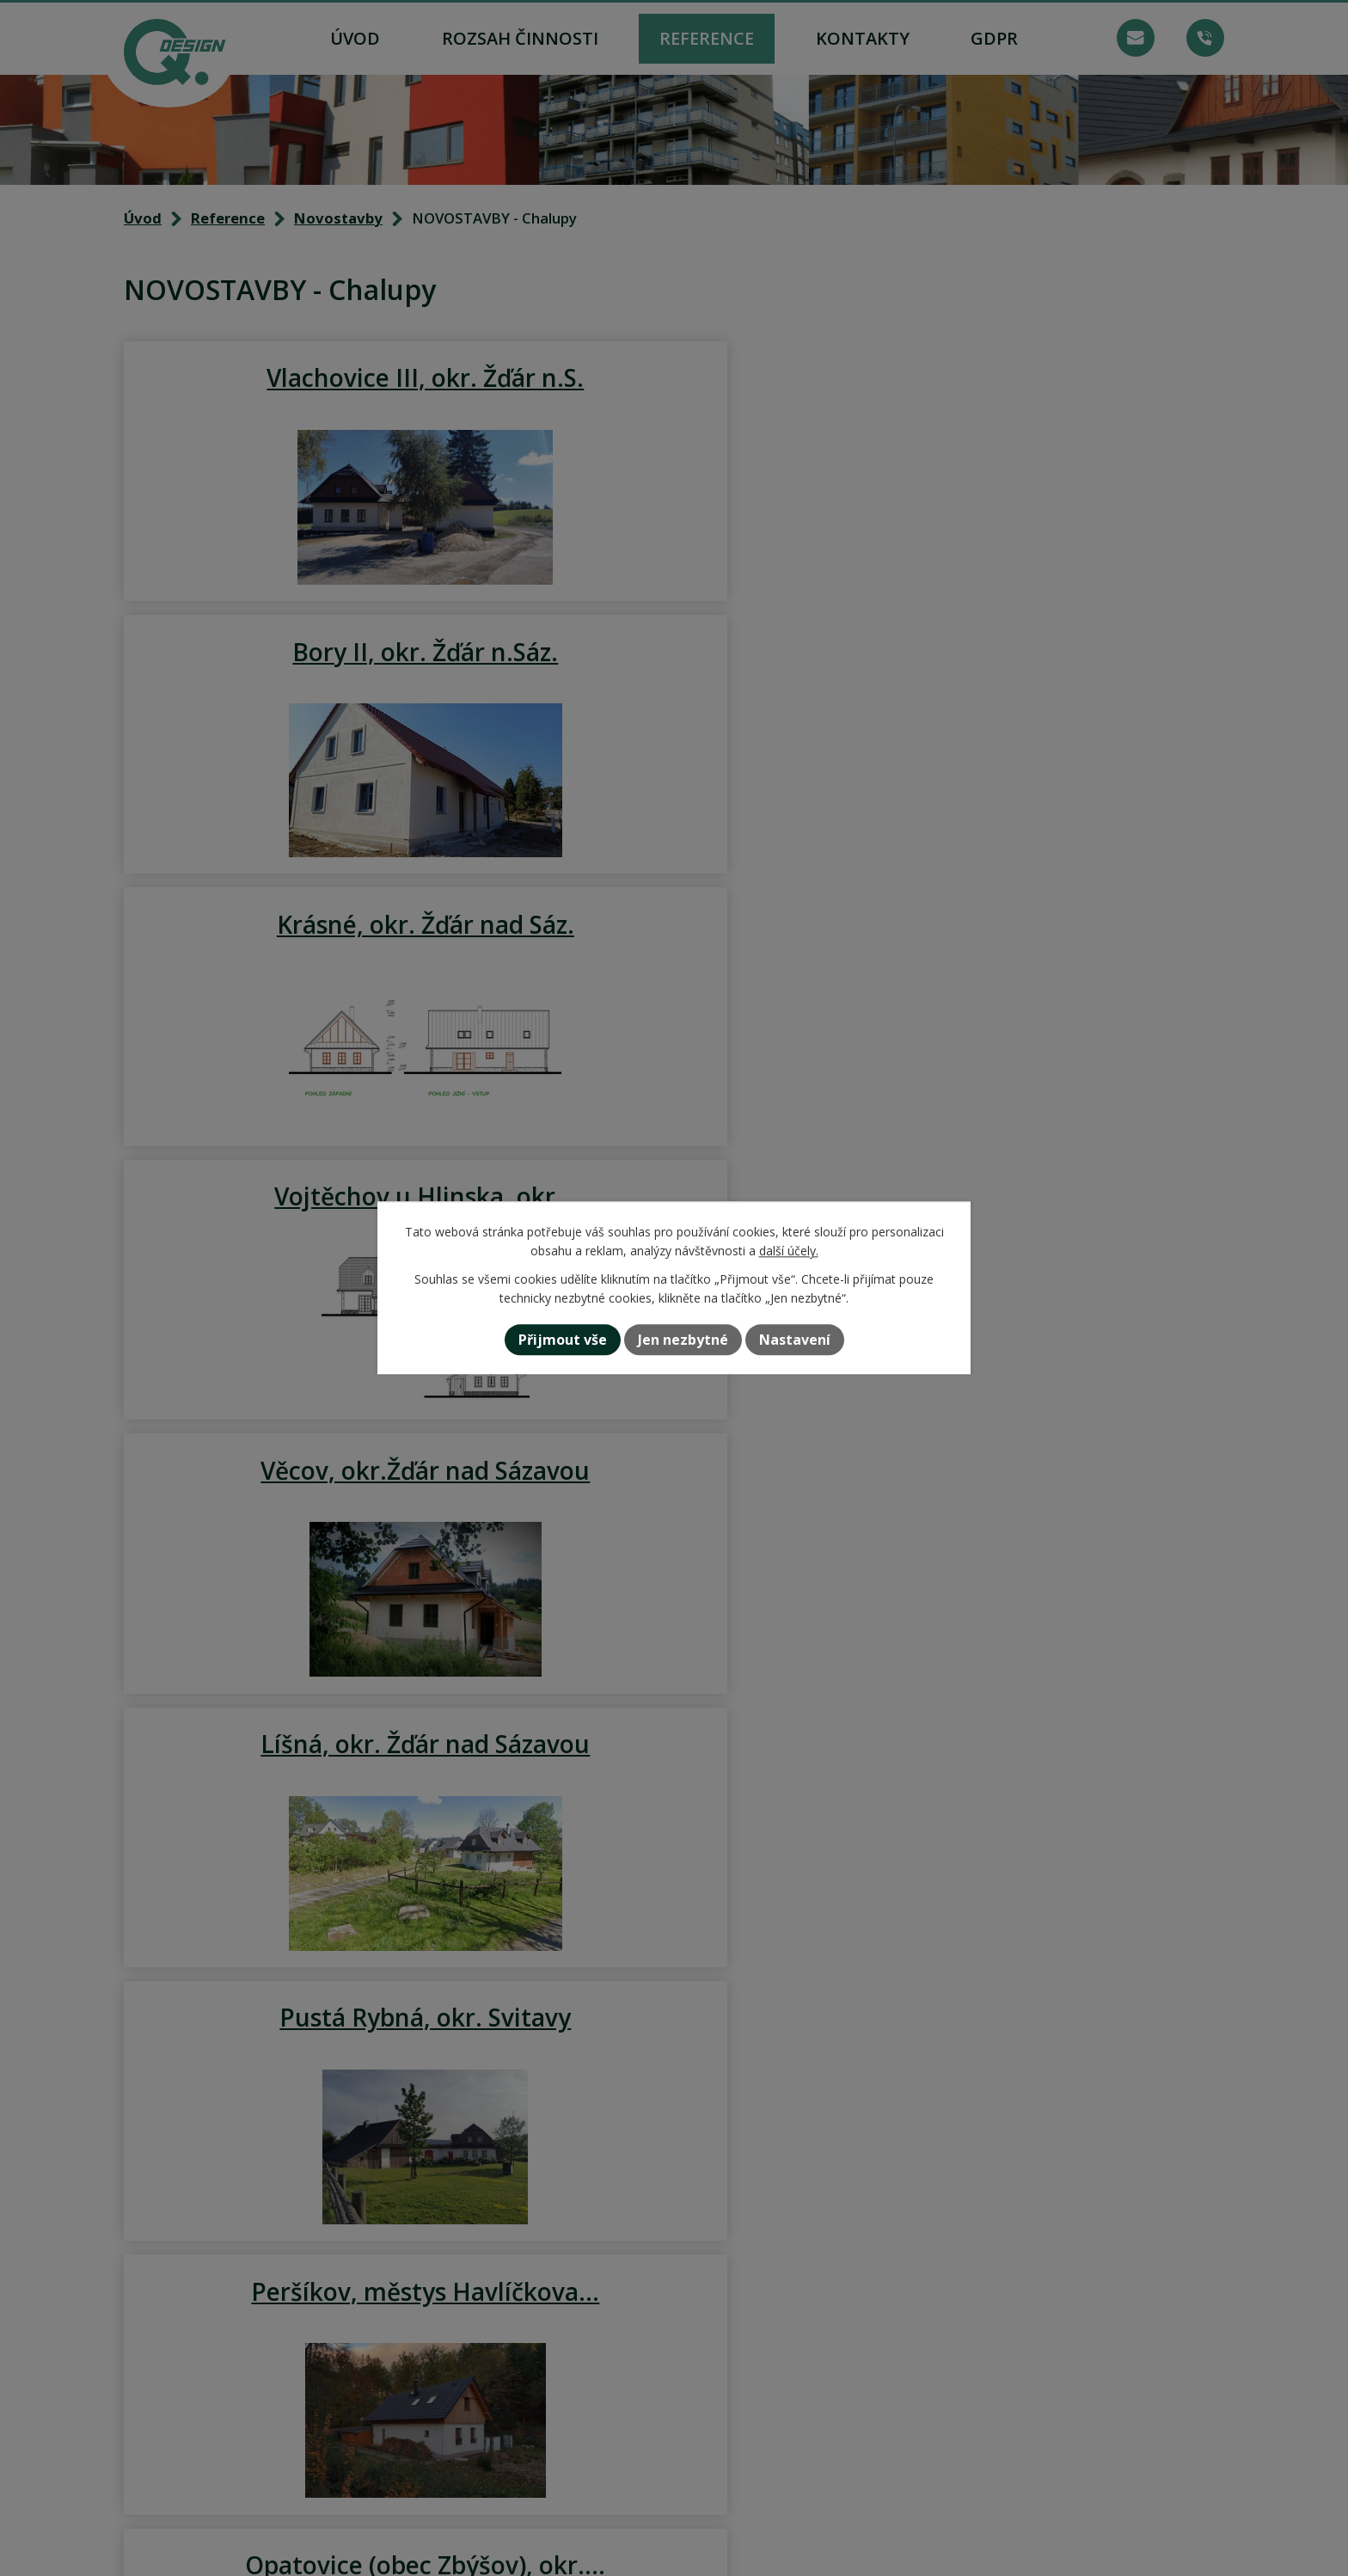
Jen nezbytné (683, 1339)
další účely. (788, 1251)
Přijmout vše (562, 1339)
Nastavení (794, 1339)
